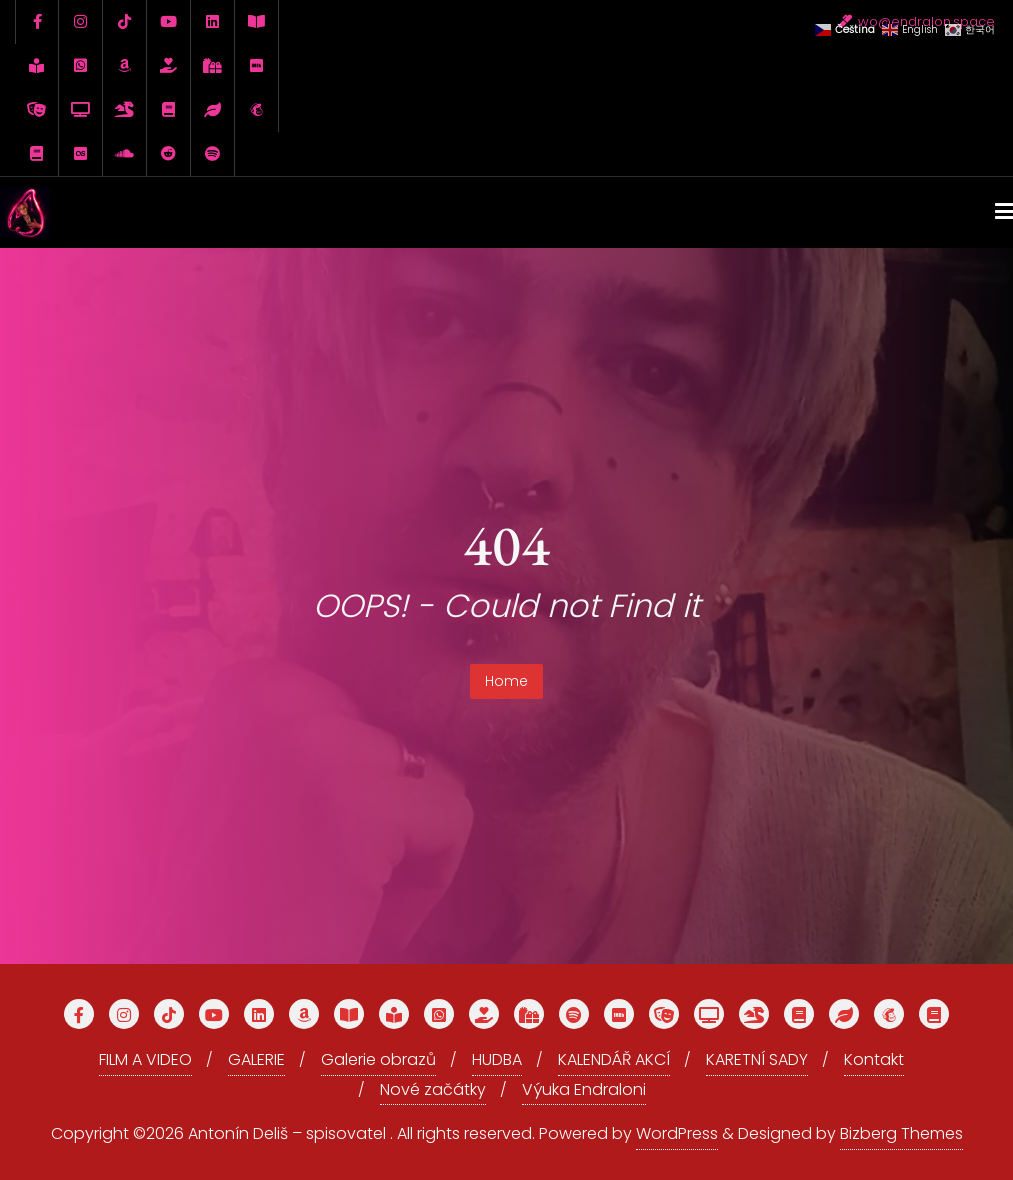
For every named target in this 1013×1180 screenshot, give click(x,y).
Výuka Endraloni (584, 1089)
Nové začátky (433, 1089)
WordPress (677, 1133)
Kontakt (874, 1059)
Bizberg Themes (901, 1133)
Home (506, 681)
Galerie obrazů (378, 1059)
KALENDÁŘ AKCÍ (614, 1059)
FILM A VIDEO (145, 1059)
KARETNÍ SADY (757, 1059)
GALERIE (256, 1059)
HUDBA (497, 1059)
